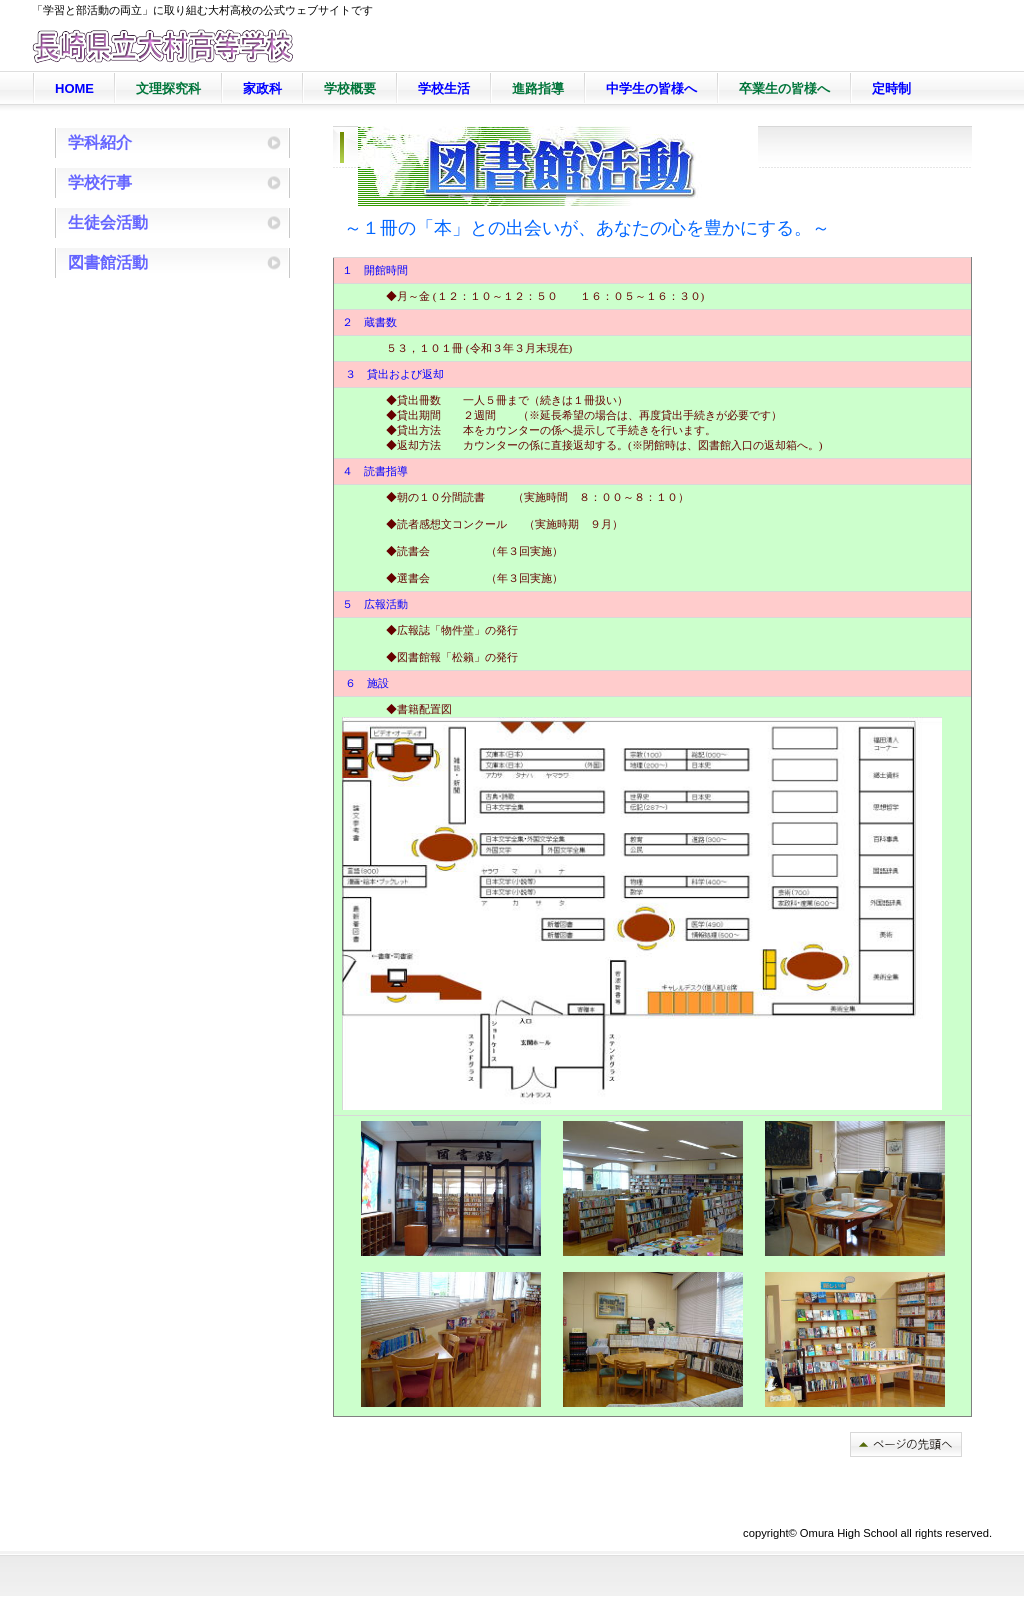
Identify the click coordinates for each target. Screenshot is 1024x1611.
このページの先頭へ (906, 1444)
